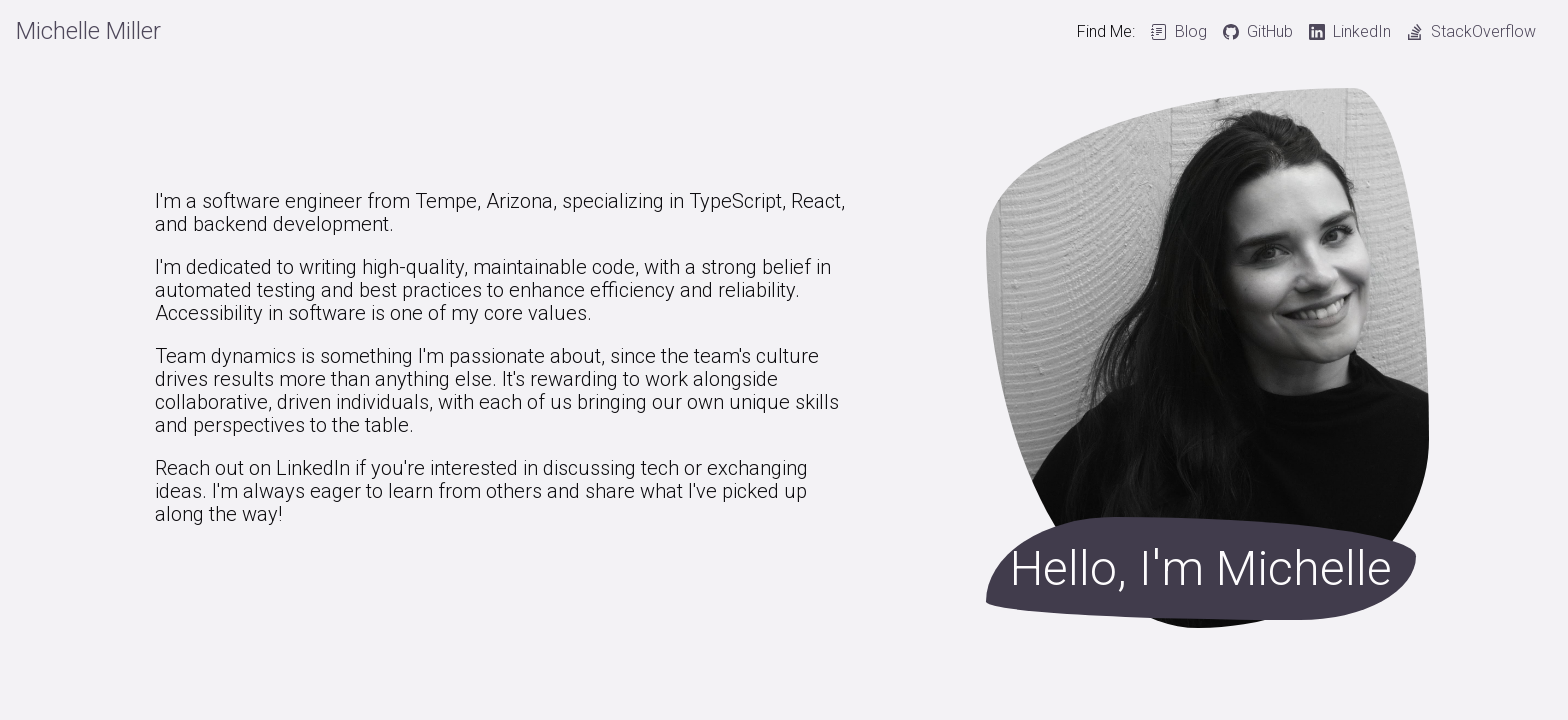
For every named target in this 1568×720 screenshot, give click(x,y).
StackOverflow (1483, 32)
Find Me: (1106, 32)
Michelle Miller (88, 31)
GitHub (1270, 32)
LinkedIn (1362, 32)
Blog (1191, 32)
